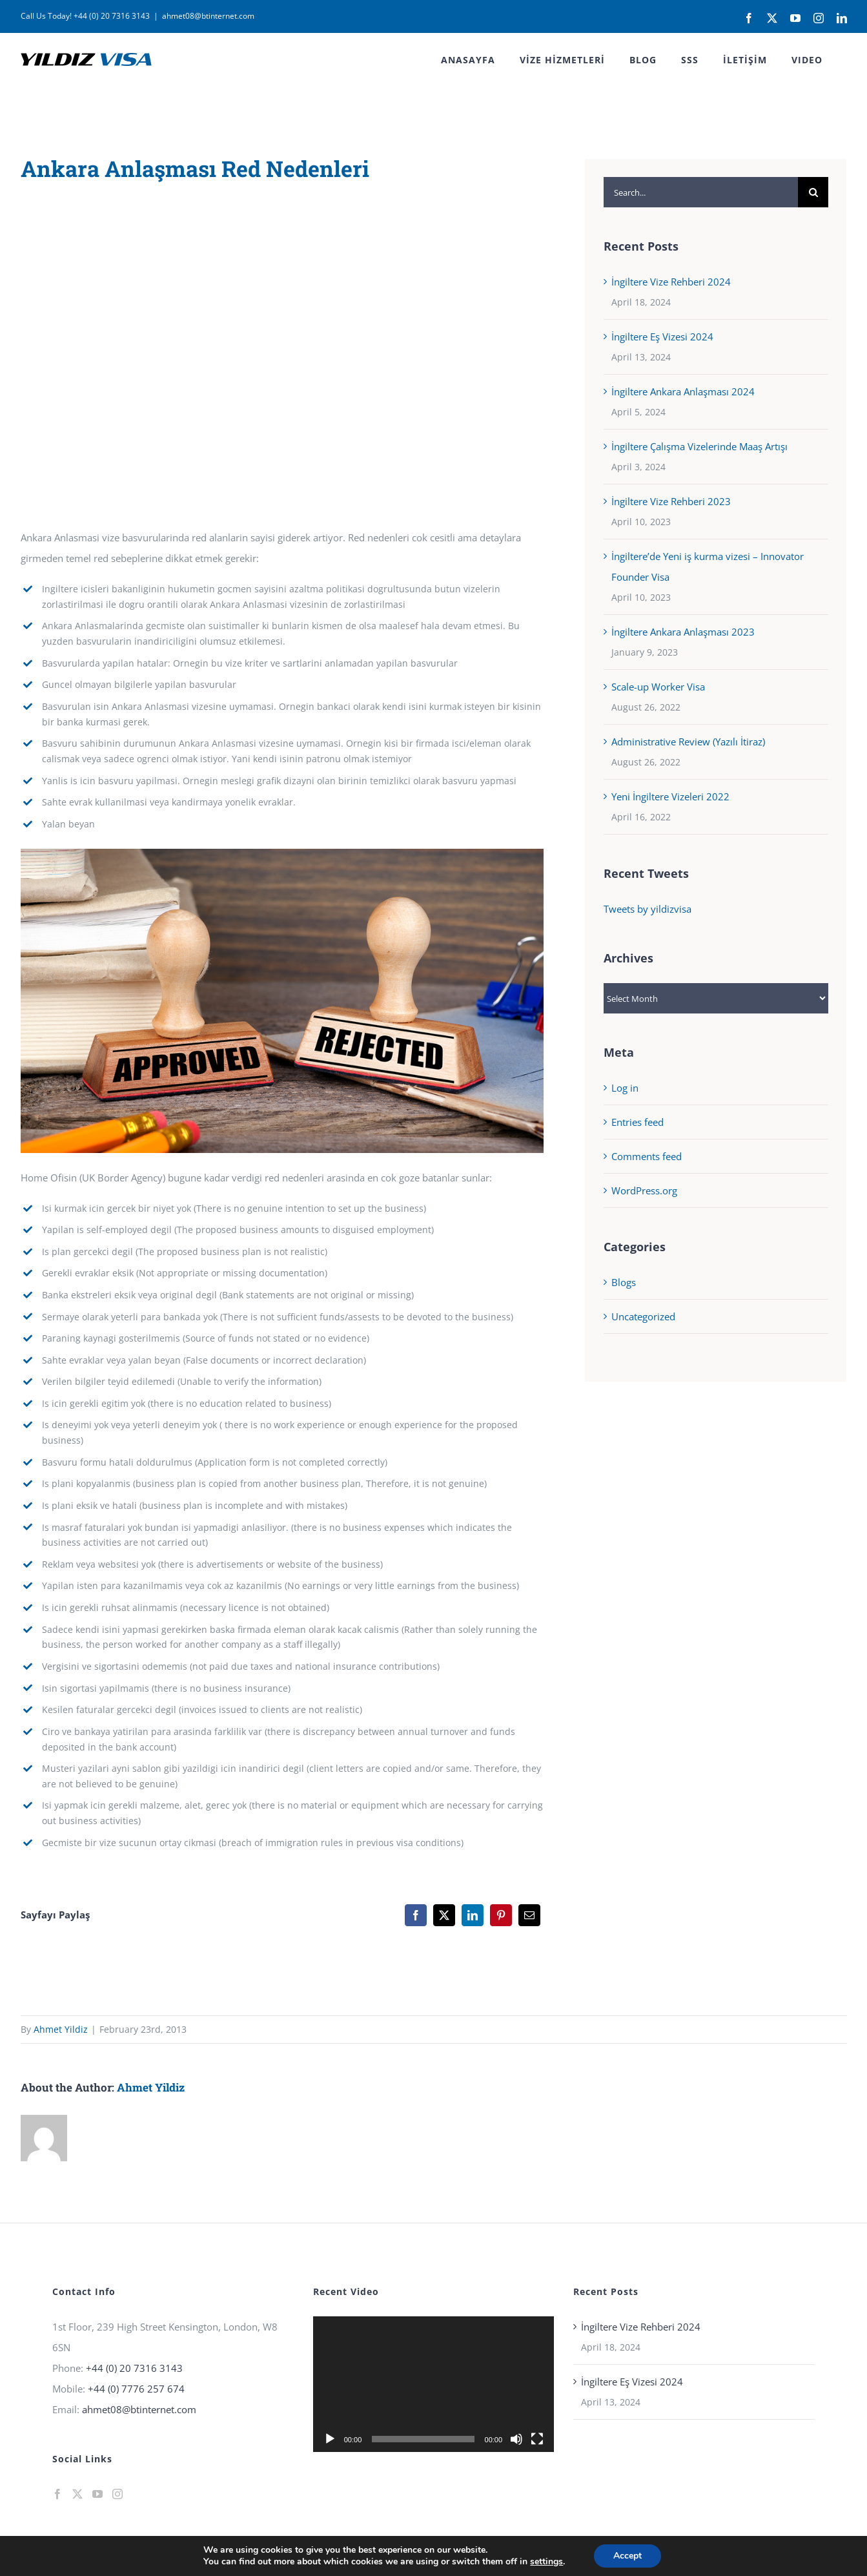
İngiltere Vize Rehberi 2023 (671, 501)
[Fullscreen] (537, 2439)
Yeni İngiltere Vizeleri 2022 (670, 796)
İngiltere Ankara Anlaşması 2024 (683, 391)
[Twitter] (77, 2494)
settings (546, 2562)
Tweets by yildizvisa (647, 908)
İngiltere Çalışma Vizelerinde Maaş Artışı (699, 446)
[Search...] (701, 192)
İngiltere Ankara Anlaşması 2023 (683, 631)
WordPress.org (644, 1190)
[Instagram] (117, 2494)
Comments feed (646, 1156)
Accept (627, 2556)
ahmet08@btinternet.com (208, 15)
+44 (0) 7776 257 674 (136, 2388)
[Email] (529, 1915)
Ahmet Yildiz (61, 2029)
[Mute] (516, 2439)
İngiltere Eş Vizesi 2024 (662, 336)
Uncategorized (643, 1316)
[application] (433, 2384)
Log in (624, 1087)
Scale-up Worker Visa (658, 686)
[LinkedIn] (472, 1915)
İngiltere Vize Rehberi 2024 (671, 281)
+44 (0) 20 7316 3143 (134, 2368)
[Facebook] (416, 1915)
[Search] (813, 192)
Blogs (623, 1282)
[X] (444, 1915)
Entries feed (637, 1122)
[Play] (329, 2439)
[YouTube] (97, 2494)
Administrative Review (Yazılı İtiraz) (688, 741)
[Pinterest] (501, 1915)
